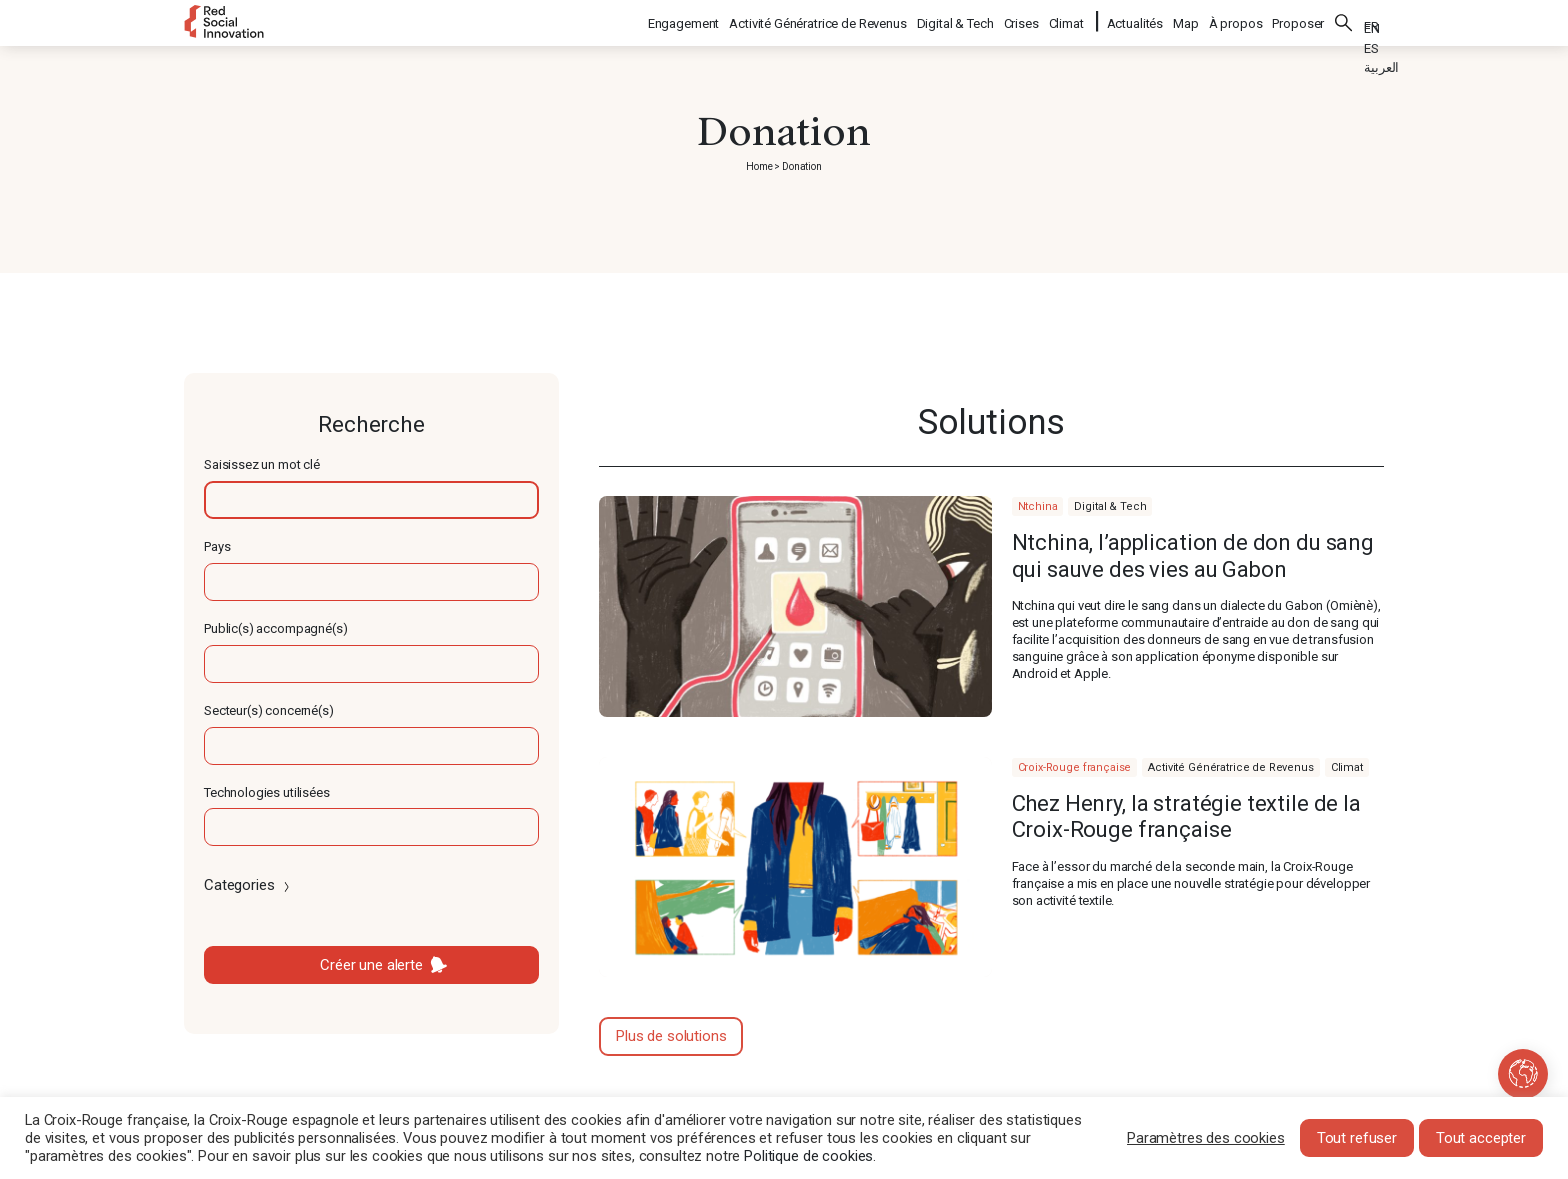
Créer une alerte (371, 965)
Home (759, 166)
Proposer (1298, 20)
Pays (217, 546)
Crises (1022, 20)
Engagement (685, 20)
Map (1186, 20)
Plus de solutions (671, 1036)
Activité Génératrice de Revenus (818, 20)
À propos (1236, 20)
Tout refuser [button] (1357, 1138)
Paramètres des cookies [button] (1206, 1138)
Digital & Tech (956, 20)
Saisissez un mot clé (262, 464)
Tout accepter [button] (1481, 1138)
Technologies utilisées (267, 792)
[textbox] (371, 500)
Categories (248, 885)
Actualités (1135, 20)
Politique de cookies (808, 1156)
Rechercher (1344, 20)
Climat (1067, 20)
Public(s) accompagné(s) (276, 628)
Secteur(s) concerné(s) (269, 710)
